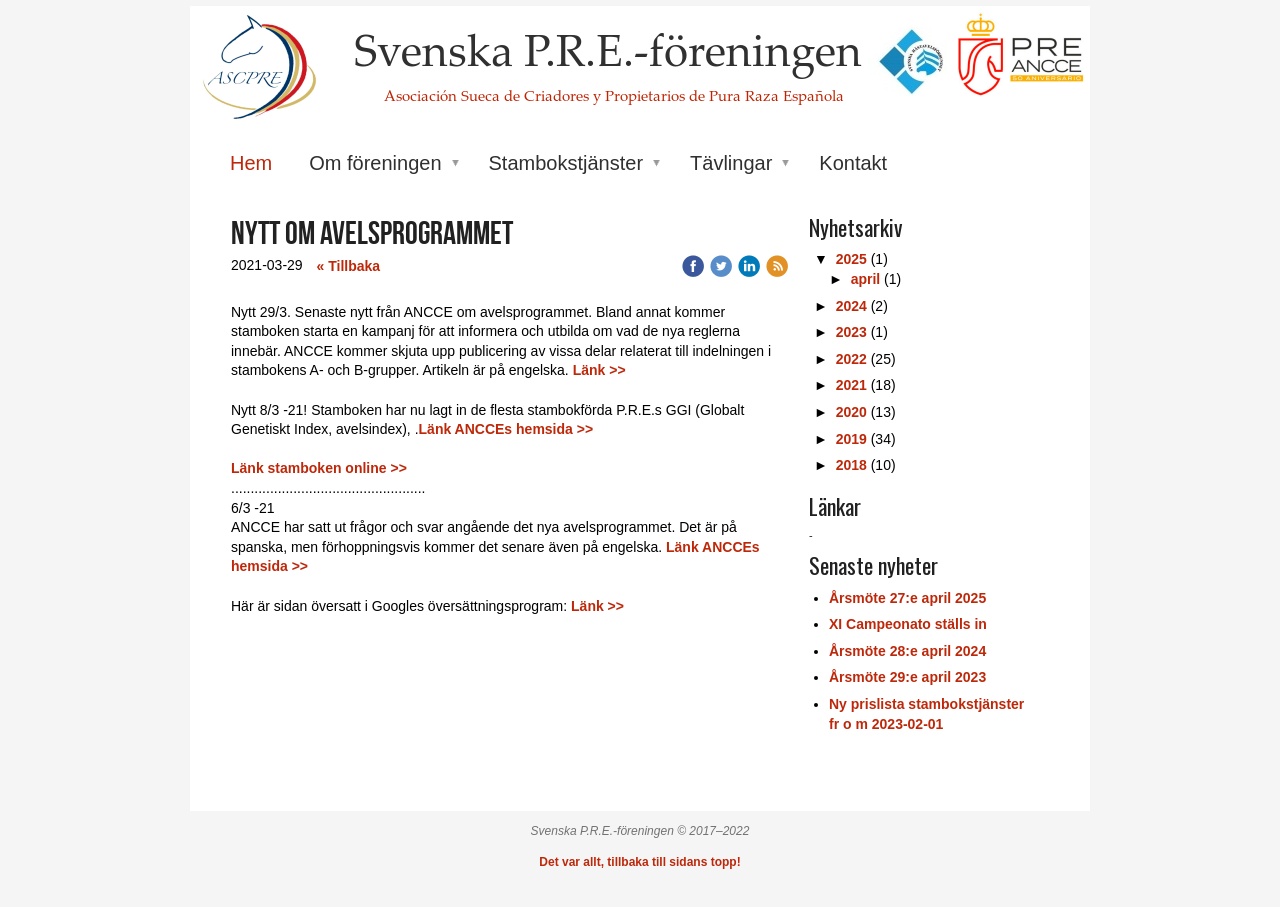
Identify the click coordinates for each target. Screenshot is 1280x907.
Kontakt (853, 163)
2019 (851, 439)
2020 (851, 412)
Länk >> (599, 370)
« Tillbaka (349, 266)
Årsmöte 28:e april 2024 (907, 651)
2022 (851, 359)
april (866, 279)
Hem (251, 163)
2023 (851, 332)
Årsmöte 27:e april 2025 (907, 598)
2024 (851, 306)
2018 (851, 465)
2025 (851, 259)
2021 (851, 385)
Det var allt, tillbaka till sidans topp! (639, 862)
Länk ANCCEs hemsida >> (508, 429)
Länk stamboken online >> (319, 468)
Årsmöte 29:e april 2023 (907, 677)
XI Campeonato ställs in (908, 624)
